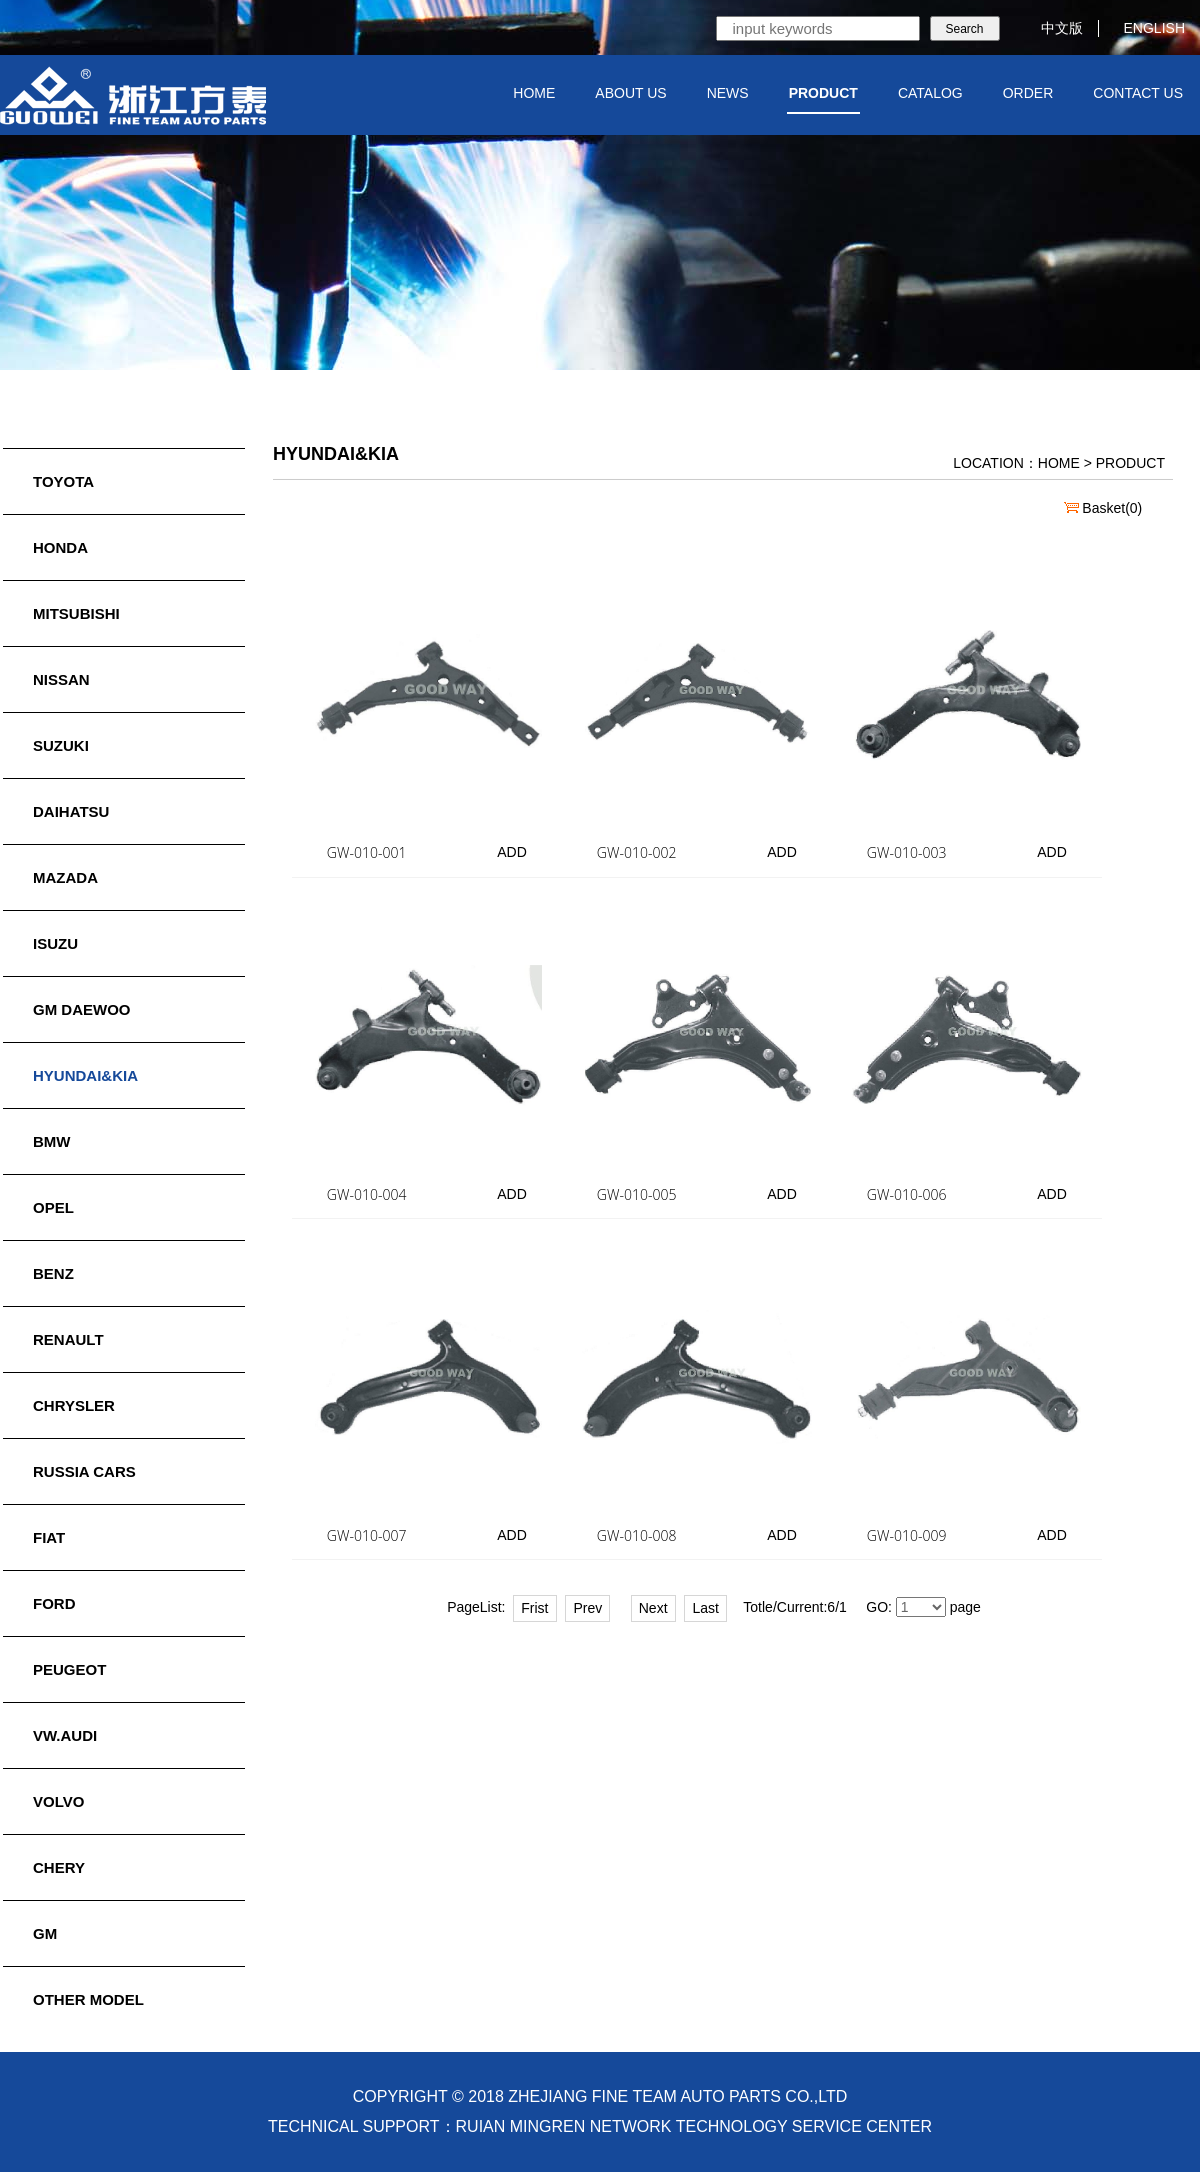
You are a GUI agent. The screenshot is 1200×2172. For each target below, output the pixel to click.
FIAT (49, 1537)
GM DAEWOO (82, 1009)
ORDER (1028, 93)
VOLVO (58, 1801)
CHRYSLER (74, 1405)
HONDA (60, 547)
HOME (534, 93)
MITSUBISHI (76, 613)
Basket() (1102, 508)
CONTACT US (1138, 93)
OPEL (53, 1207)
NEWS (728, 93)
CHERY (59, 1867)
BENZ (53, 1273)
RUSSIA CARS (84, 1471)
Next (653, 1608)
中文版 (1049, 28)
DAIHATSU (71, 811)
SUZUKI (61, 745)
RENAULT (68, 1339)
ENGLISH (1142, 28)
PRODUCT (823, 93)
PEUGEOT (69, 1669)
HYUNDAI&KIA (85, 1075)
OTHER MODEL (88, 1999)
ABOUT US (630, 93)
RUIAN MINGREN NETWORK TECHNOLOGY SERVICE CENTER (694, 2126)
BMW (52, 1141)
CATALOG (930, 93)
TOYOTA (63, 481)
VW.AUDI (65, 1735)
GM (45, 1933)
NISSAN (61, 679)
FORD (54, 1603)
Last (705, 1608)
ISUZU (55, 943)
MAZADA (65, 877)
